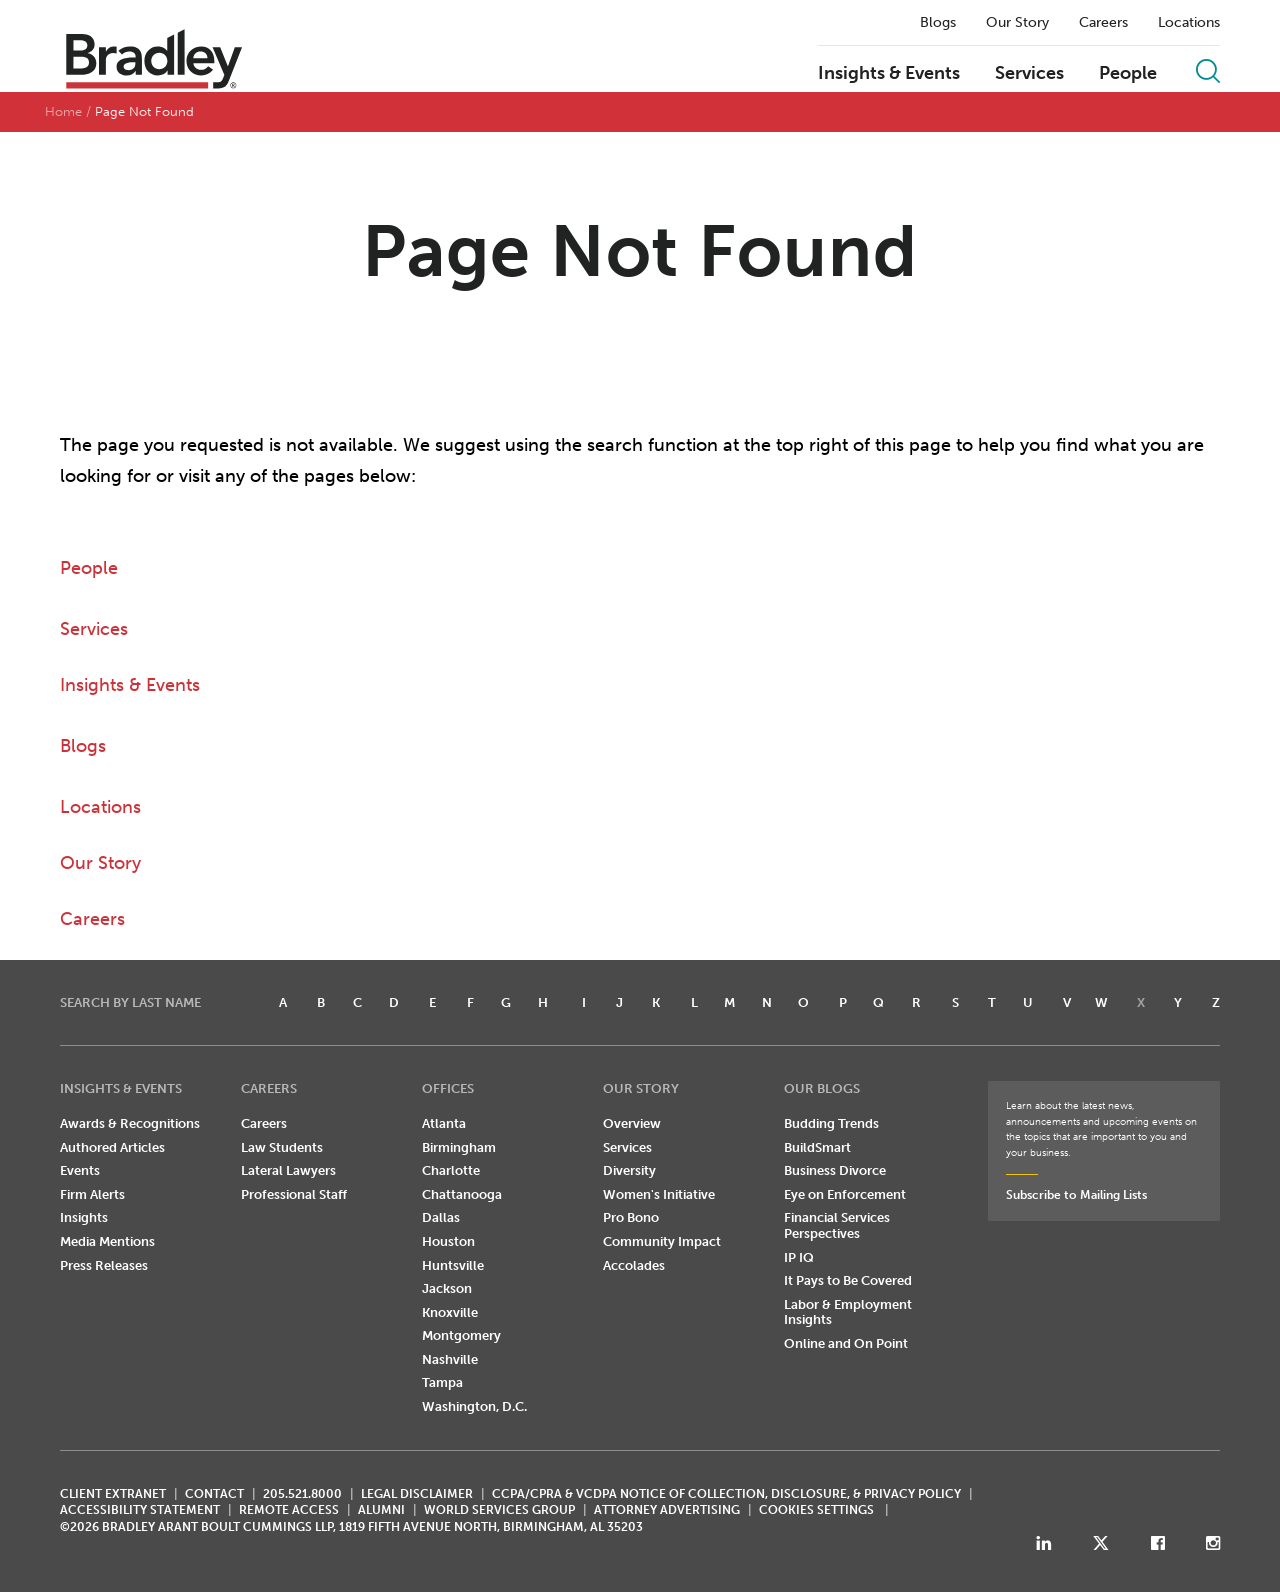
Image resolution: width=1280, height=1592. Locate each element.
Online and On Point (846, 1343)
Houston (448, 1241)
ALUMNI (381, 1510)
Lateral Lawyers (288, 1170)
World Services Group (499, 1510)
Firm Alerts (92, 1194)
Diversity (629, 1170)
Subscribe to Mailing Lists (1076, 1195)
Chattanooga (462, 1194)
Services (1029, 74)
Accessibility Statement (140, 1510)
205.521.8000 (302, 1494)
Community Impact (662, 1241)
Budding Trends (831, 1123)
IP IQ (799, 1257)
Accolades (634, 1265)
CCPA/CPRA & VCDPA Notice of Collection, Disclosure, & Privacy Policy (726, 1494)
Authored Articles (112, 1147)
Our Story (1017, 23)
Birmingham (459, 1147)
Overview (632, 1123)
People (1128, 74)
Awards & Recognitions (130, 1123)
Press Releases (104, 1265)
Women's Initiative (659, 1194)
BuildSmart (817, 1147)
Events (80, 1170)
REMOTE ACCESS (289, 1510)
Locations (1189, 23)
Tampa (442, 1382)
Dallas (441, 1217)
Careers (1103, 23)
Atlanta (444, 1123)
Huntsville (453, 1265)
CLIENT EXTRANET (113, 1494)
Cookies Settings (816, 1510)
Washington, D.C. (474, 1406)
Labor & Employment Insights (848, 1312)
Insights (84, 1217)
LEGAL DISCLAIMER (417, 1494)
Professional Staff (294, 1194)
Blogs (938, 23)
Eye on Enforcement (845, 1194)
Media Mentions (107, 1241)
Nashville (450, 1359)
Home (63, 111)
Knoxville (450, 1312)
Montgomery (461, 1335)
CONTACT (214, 1494)
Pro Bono (631, 1217)
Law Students (282, 1147)
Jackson (447, 1288)
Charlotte (451, 1170)
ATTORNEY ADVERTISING (667, 1510)
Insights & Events (889, 74)
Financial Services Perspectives (837, 1225)
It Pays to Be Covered (848, 1280)
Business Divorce (835, 1170)
